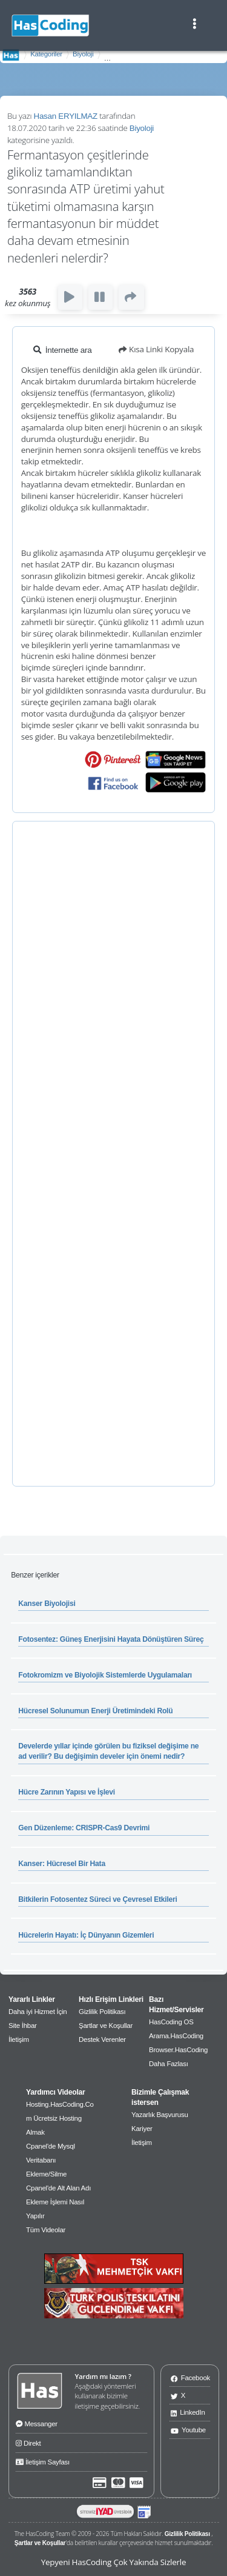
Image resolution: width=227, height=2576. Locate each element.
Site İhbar (22, 2025)
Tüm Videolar (45, 2229)
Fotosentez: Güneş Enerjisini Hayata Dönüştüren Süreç (110, 1639)
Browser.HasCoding (178, 2049)
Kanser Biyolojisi (46, 1603)
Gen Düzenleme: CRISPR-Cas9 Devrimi (84, 1828)
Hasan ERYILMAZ (65, 116)
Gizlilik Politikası (102, 2011)
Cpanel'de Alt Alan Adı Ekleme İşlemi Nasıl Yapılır (58, 2202)
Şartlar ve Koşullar (106, 2025)
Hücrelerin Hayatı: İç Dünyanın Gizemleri (86, 1935)
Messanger (37, 2422)
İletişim (18, 2039)
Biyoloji (83, 54)
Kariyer (142, 2128)
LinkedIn (188, 2412)
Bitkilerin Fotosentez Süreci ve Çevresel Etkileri (97, 1899)
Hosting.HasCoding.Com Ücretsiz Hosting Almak (60, 2118)
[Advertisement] (113, 1154)
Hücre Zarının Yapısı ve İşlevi (66, 1792)
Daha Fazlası (168, 2063)
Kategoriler (46, 54)
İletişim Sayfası (43, 2461)
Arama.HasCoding (176, 2035)
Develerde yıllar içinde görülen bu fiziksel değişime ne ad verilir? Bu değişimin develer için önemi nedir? (108, 1751)
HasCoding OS (171, 2022)
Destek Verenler (102, 2039)
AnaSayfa (11, 55)
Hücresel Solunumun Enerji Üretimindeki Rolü (95, 1711)
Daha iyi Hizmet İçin (37, 2011)
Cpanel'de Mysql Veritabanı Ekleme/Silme (50, 2160)
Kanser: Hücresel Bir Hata (61, 1863)
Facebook (190, 2377)
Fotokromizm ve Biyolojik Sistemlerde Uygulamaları (105, 1675)
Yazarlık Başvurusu (159, 2114)
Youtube (188, 2429)
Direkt (28, 2442)
